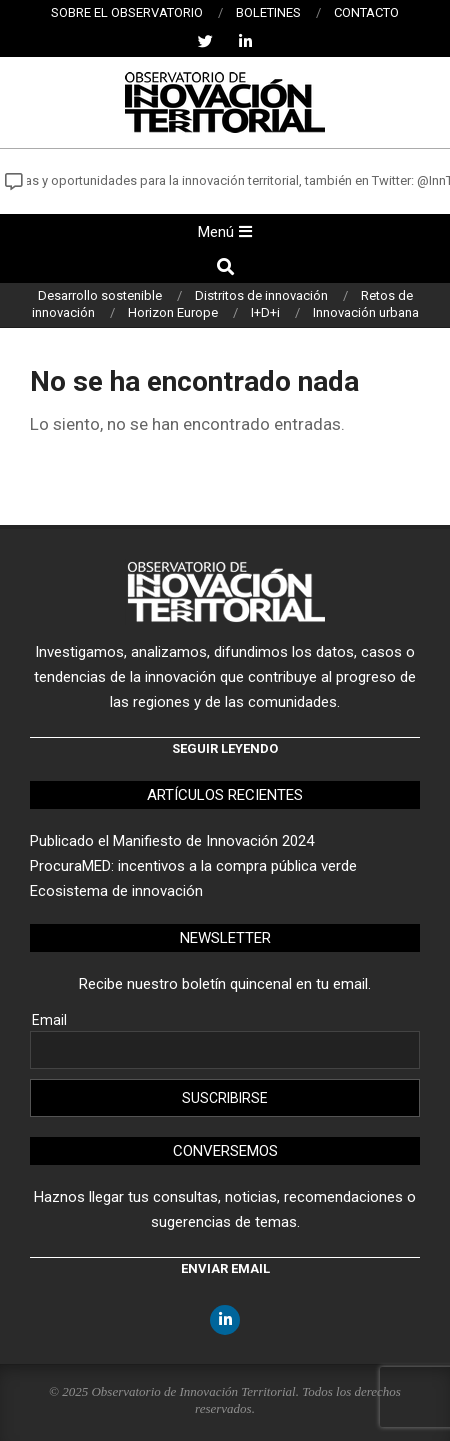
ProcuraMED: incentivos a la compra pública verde (193, 866)
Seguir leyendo (225, 748)
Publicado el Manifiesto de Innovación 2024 (172, 841)
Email (49, 1020)
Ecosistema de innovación (116, 891)
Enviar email (225, 1268)
